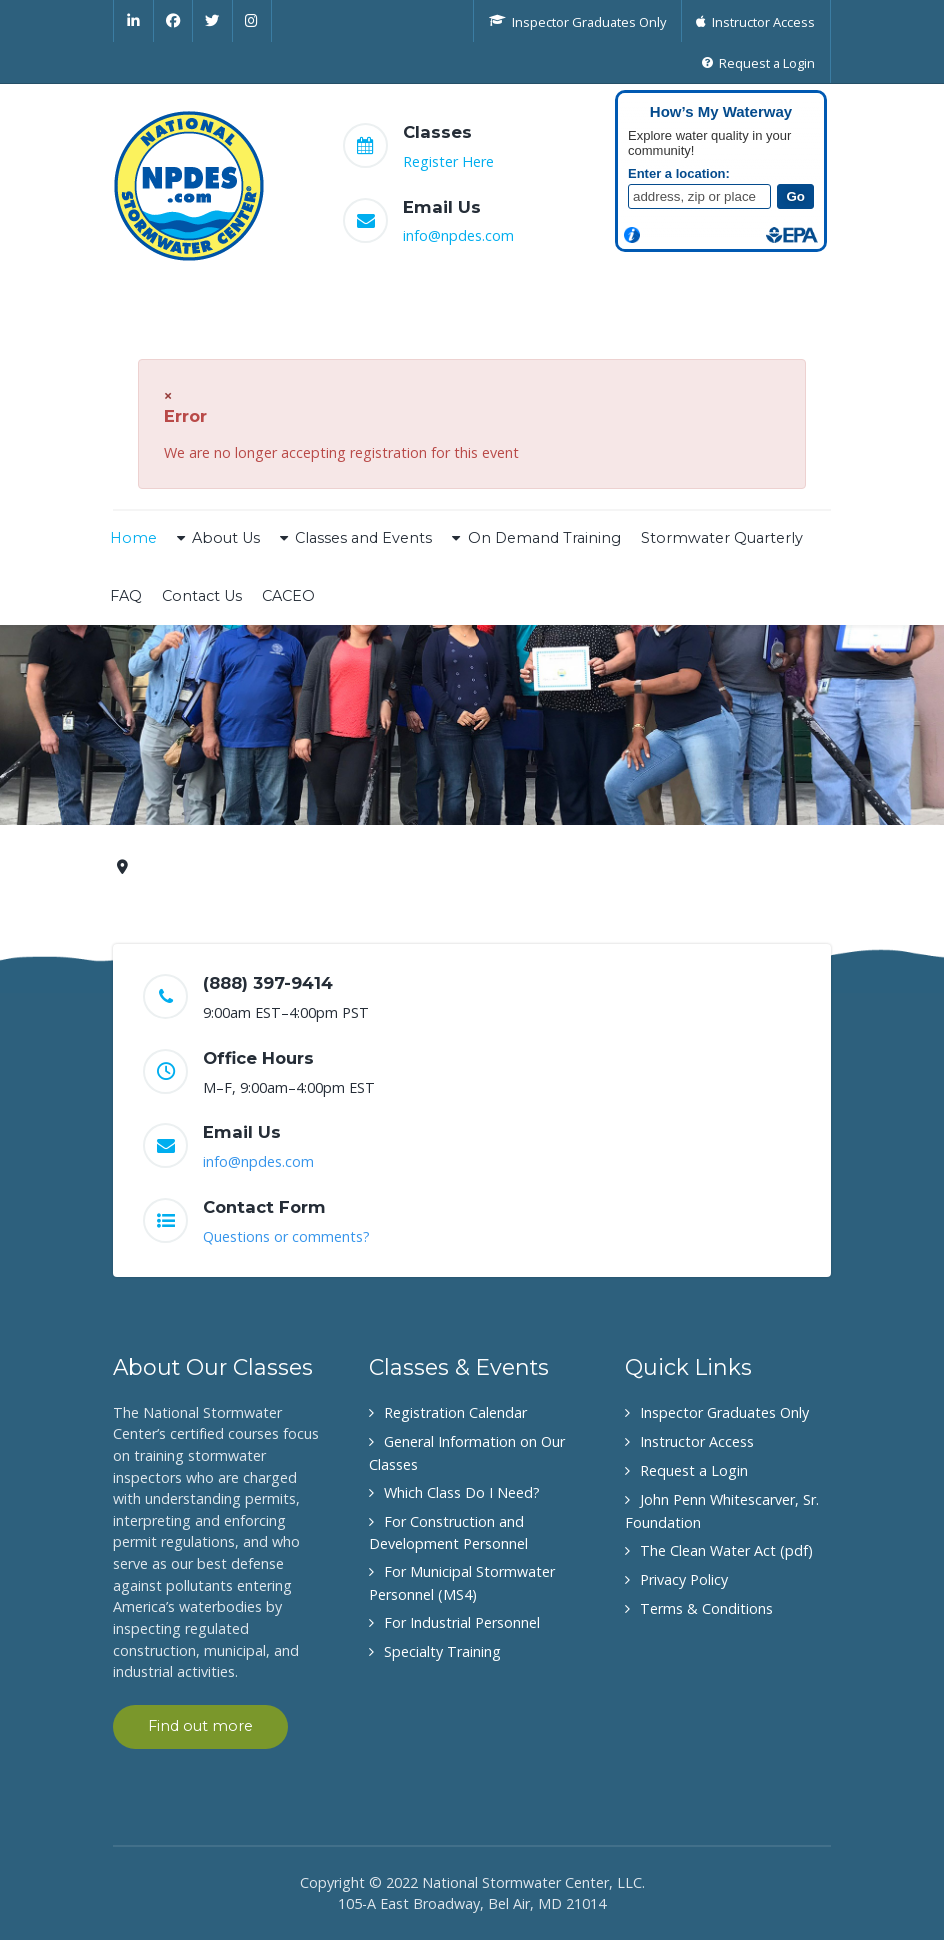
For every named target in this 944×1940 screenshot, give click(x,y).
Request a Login (694, 1470)
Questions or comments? (286, 1236)
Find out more (200, 1726)
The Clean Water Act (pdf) (726, 1550)
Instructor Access (697, 1441)
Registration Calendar (455, 1412)
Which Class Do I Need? (462, 1492)
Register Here (448, 161)
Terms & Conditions (706, 1608)
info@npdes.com (458, 235)
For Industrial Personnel (462, 1622)
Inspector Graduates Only (724, 1412)
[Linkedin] (133, 21)
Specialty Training (442, 1651)
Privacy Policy (684, 1579)
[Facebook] (174, 21)
